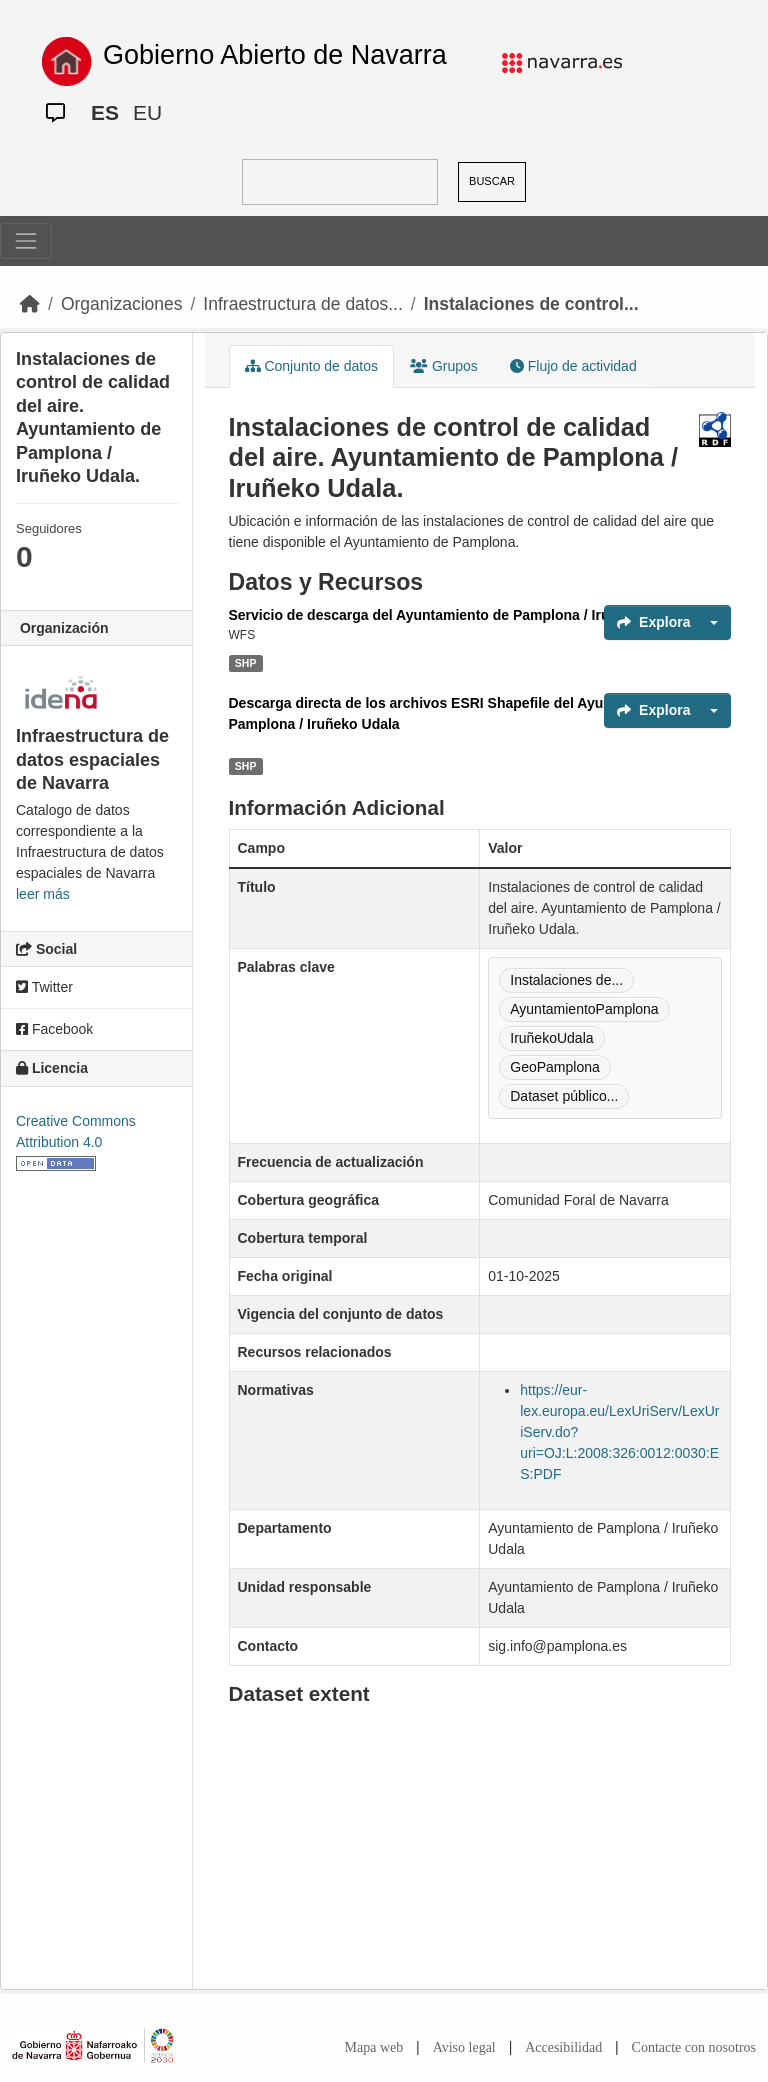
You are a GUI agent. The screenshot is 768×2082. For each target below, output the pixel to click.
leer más (43, 894)
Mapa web (374, 2047)
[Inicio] (30, 304)
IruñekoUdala (551, 1038)
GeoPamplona (555, 1067)
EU (147, 112)
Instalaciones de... (566, 980)
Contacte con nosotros (694, 2047)
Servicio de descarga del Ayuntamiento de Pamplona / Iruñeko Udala (457, 615)
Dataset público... (564, 1096)
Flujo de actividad (573, 366)
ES (105, 112)
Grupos (444, 366)
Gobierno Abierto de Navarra (275, 55)
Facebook (54, 1029)
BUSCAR (492, 181)
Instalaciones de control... (531, 304)
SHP (246, 663)
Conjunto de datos (312, 366)
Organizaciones (122, 304)
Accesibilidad (563, 2047)
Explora (653, 622)
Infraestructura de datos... (302, 304)
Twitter (44, 987)
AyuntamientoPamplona (584, 1009)
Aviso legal (464, 2047)
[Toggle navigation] (26, 241)
